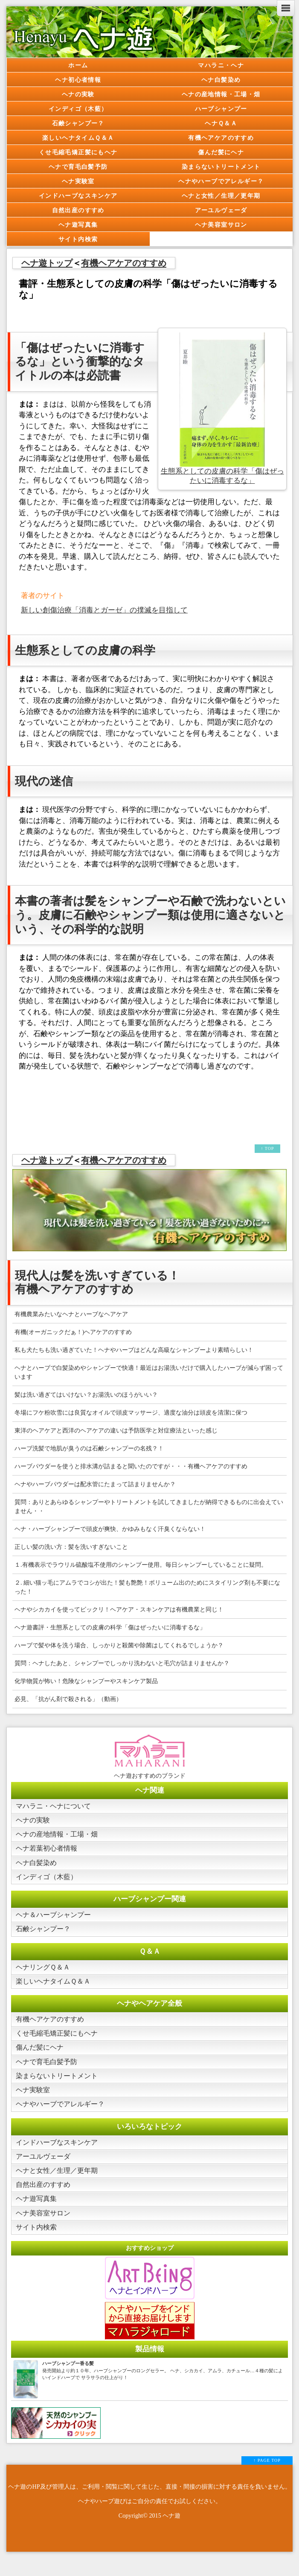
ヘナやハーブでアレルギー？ (221, 181)
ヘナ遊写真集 (78, 225)
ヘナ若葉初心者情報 (48, 1851)
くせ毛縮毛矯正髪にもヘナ (78, 152)
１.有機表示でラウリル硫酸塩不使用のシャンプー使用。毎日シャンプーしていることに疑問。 (141, 1565)
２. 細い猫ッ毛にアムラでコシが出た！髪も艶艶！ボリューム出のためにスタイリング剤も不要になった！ (147, 1587)
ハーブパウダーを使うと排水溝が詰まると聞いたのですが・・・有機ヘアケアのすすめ (131, 1466)
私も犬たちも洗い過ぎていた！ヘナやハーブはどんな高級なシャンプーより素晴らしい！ (134, 1350)
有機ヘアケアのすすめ (221, 138)
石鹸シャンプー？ (78, 123)
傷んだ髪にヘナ (221, 152)
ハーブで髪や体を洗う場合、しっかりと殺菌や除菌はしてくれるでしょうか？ (119, 1645)
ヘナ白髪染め (221, 80)
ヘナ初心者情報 (78, 80)
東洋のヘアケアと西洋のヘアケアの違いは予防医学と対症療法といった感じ (116, 1430)
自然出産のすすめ (78, 210)
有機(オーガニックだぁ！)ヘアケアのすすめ (73, 1332)
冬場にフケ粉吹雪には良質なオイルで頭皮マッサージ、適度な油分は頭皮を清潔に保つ (131, 1412)
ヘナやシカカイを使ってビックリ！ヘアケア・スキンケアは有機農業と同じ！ (119, 1609)
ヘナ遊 (171, 2533)
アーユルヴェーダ (221, 210)
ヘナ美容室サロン (221, 225)
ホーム (78, 65)
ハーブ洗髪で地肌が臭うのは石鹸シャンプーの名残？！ (89, 1448)
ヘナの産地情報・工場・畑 (221, 94)
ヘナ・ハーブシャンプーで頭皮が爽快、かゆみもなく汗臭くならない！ (110, 1529)
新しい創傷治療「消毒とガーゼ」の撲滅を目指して (104, 610)
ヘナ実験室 (78, 181)
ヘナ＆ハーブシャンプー (56, 1920)
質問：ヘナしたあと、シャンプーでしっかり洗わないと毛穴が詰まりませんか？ (122, 1663)
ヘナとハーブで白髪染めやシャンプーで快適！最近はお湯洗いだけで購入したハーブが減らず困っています (149, 1372)
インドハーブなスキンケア (78, 196)
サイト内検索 (78, 239)
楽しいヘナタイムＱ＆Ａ (78, 138)
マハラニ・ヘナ (221, 65)
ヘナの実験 (78, 94)
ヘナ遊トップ (47, 263)
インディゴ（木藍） (78, 109)
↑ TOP (267, 1148)
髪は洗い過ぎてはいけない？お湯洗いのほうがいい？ (86, 1395)
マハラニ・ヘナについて (56, 1806)
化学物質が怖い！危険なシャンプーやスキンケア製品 (86, 1681)
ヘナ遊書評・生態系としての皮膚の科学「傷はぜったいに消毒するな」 (110, 1627)
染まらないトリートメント (221, 167)
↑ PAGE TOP (267, 2478)
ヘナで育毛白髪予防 (78, 167)
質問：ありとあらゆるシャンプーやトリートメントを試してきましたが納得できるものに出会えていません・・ (149, 1506)
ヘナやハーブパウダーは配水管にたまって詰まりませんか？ (95, 1484)
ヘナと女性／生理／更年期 (221, 196)
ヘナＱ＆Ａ (221, 123)
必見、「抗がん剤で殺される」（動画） (68, 1699)
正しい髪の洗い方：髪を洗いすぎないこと (71, 1547)
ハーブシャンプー (221, 109)
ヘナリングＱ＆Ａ (44, 1974)
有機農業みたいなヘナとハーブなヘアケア (71, 1314)
